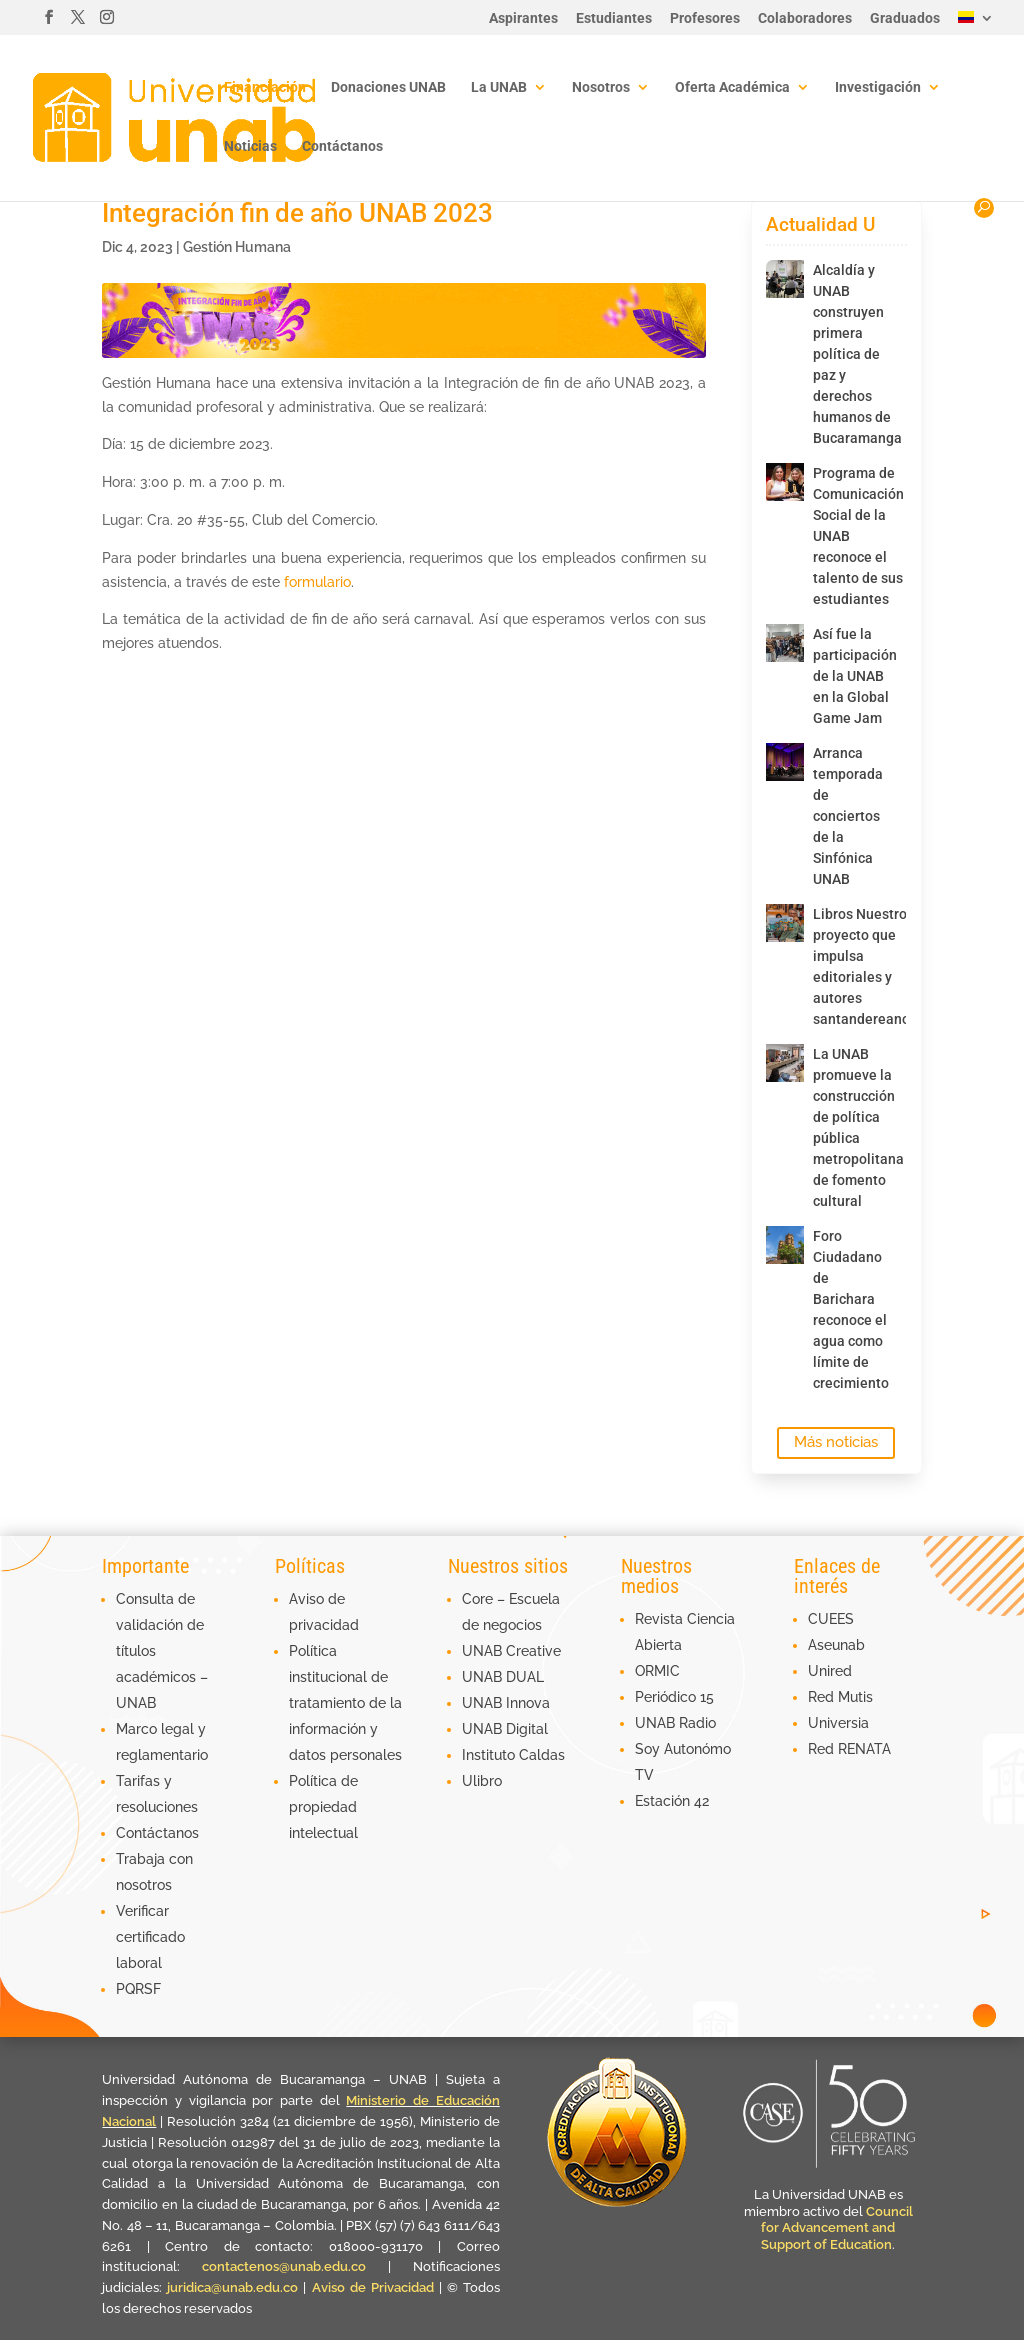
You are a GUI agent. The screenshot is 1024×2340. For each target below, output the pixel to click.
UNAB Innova (506, 1703)
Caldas (542, 1755)
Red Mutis (840, 1697)
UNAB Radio (675, 1723)
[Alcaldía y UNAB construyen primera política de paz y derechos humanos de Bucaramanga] (785, 279)
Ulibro (482, 1781)
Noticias (250, 146)
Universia (838, 1723)
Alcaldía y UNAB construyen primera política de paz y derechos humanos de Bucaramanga (844, 354)
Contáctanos (342, 146)
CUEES (831, 1619)
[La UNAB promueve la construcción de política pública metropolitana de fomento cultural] (785, 1063)
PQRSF (138, 1989)
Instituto (490, 1755)
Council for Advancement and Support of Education (837, 2228)
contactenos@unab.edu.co (284, 2266)
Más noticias (836, 1442)
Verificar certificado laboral (150, 1937)
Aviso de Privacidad (375, 2287)
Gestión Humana (237, 247)
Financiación (265, 87)
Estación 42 (672, 1801)
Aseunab (836, 1645)
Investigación (878, 87)
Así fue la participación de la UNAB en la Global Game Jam (844, 676)
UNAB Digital (505, 1729)
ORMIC (657, 1671)
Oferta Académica (732, 87)
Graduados (905, 18)
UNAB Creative (511, 1651)
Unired (830, 1671)
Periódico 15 (674, 1697)
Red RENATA (849, 1749)
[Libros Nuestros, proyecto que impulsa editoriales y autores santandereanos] (785, 923)
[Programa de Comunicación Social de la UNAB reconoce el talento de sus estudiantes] (785, 482)
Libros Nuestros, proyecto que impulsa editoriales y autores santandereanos (844, 966)
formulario (317, 582)
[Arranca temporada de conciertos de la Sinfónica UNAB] (785, 762)
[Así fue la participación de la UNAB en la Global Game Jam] (785, 643)
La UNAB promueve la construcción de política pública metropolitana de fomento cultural (844, 1127)
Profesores (705, 18)
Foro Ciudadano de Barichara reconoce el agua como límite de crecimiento (844, 1309)
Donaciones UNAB (388, 87)
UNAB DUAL (503, 1677)
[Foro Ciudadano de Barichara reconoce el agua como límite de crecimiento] (785, 1245)
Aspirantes (523, 18)
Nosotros (601, 87)
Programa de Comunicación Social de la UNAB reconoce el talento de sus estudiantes (844, 536)
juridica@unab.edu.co (232, 2287)
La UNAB (499, 87)
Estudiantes (614, 18)
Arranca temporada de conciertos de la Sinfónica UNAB (844, 816)
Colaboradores (805, 18)
